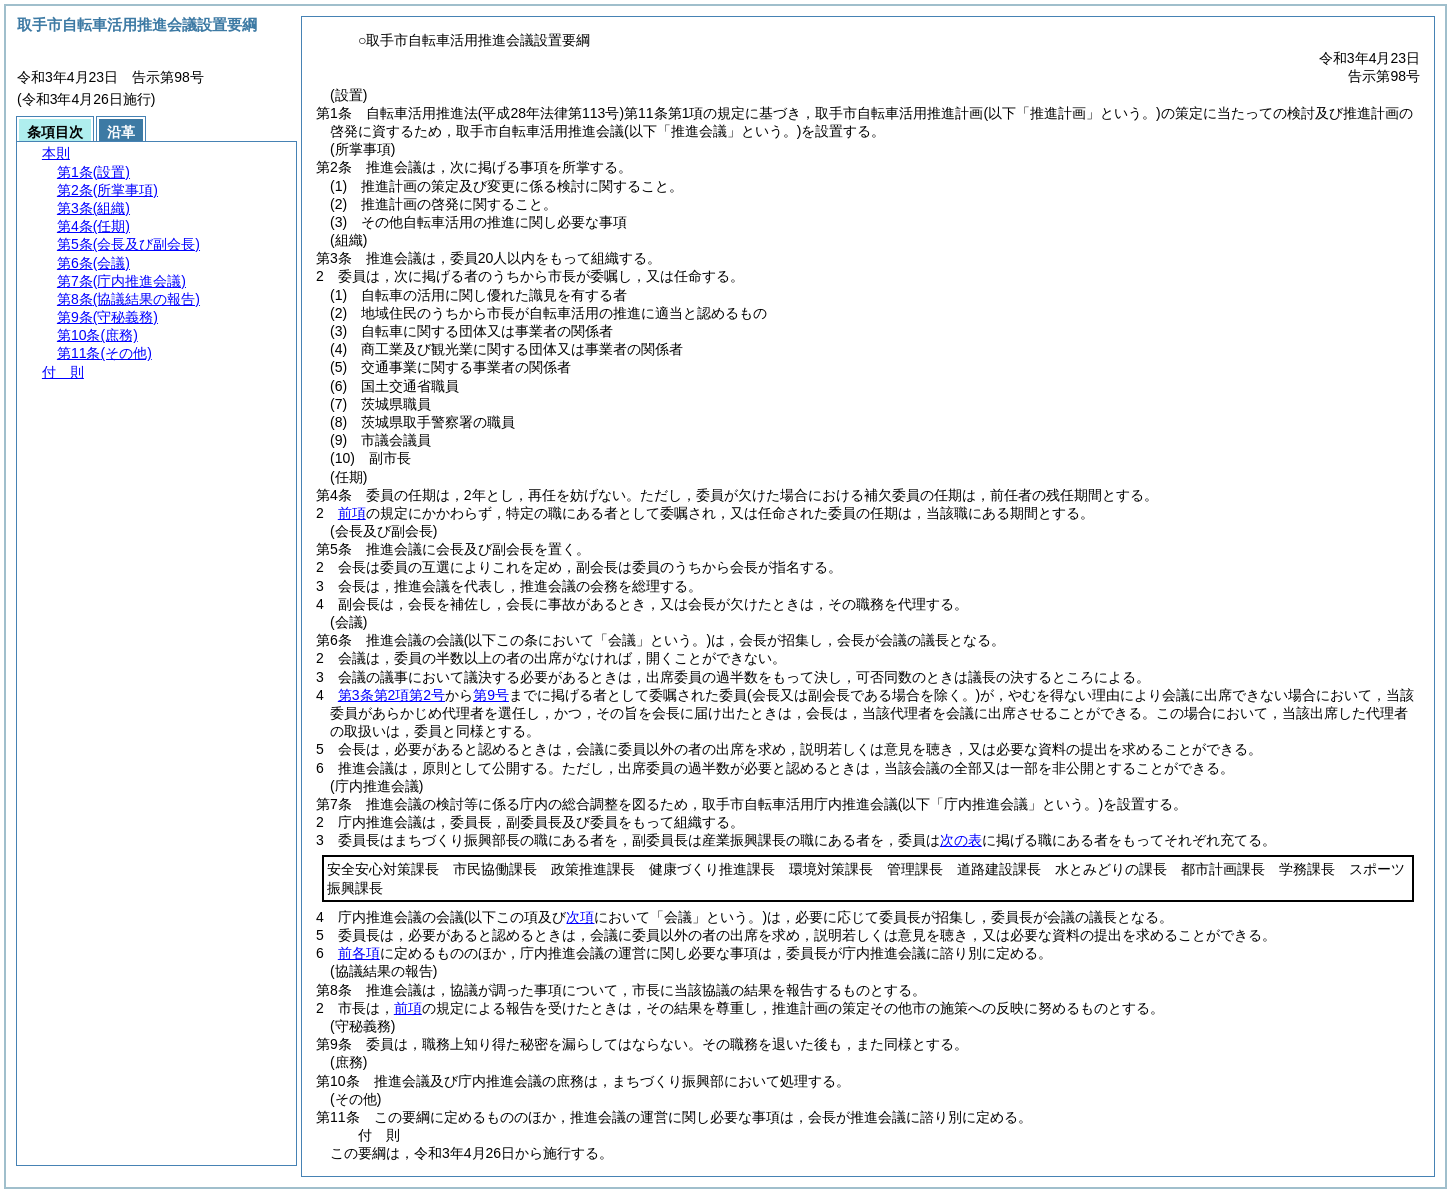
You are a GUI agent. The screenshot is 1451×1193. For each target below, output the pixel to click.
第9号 (491, 695)
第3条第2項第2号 (391, 695)
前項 (352, 513)
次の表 (961, 840)
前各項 (359, 953)
